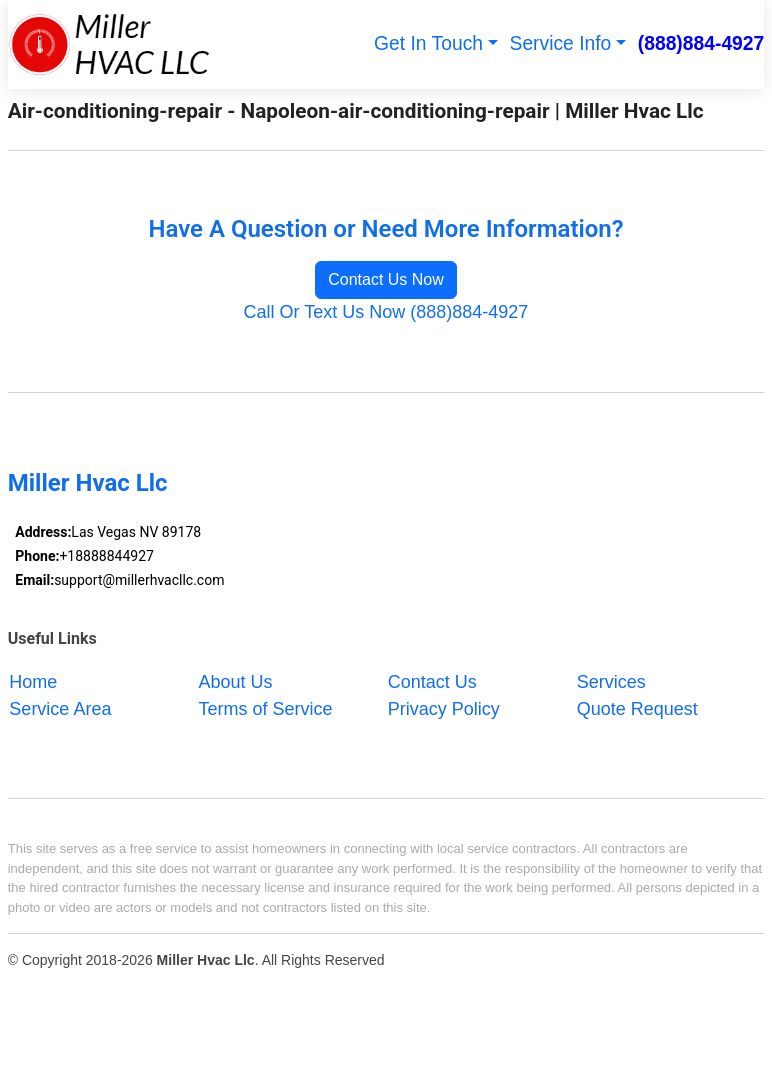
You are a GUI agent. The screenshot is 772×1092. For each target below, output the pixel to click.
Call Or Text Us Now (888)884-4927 (386, 312)
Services (611, 681)
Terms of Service (266, 708)
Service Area (60, 708)
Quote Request (637, 708)
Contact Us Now (386, 279)
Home (33, 681)
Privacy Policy (444, 708)
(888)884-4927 (701, 43)
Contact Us (432, 681)
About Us (236, 681)
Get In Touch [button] (428, 43)
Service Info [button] (561, 43)
